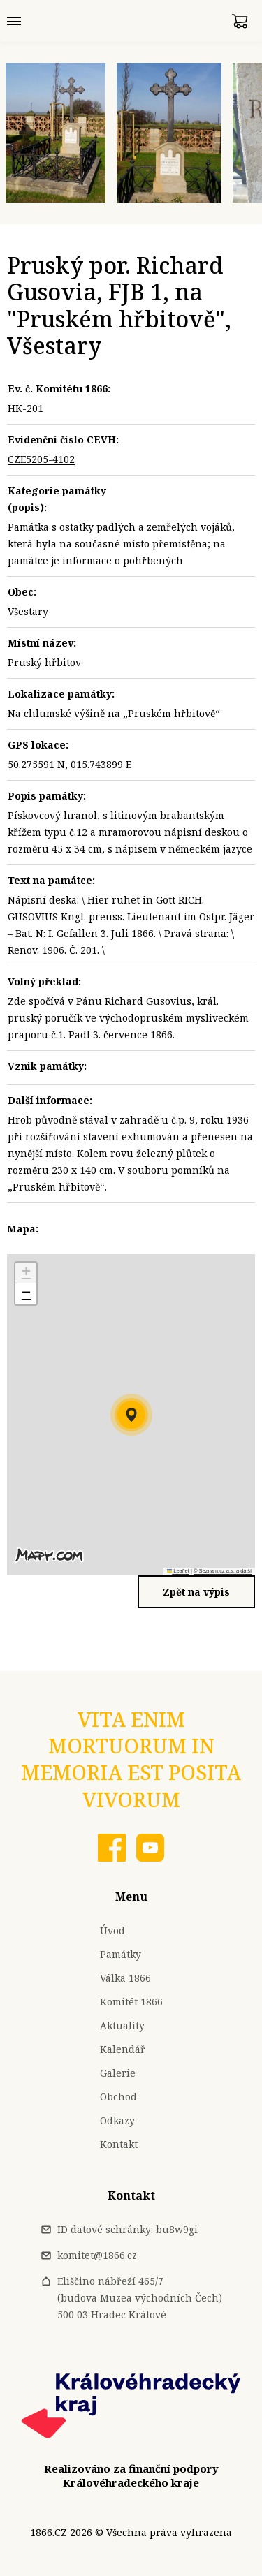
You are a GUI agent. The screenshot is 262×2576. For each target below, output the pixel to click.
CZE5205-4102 (41, 459)
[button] (131, 1415)
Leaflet (178, 1571)
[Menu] (14, 21)
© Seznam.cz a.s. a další (223, 1571)
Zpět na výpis (196, 1591)
